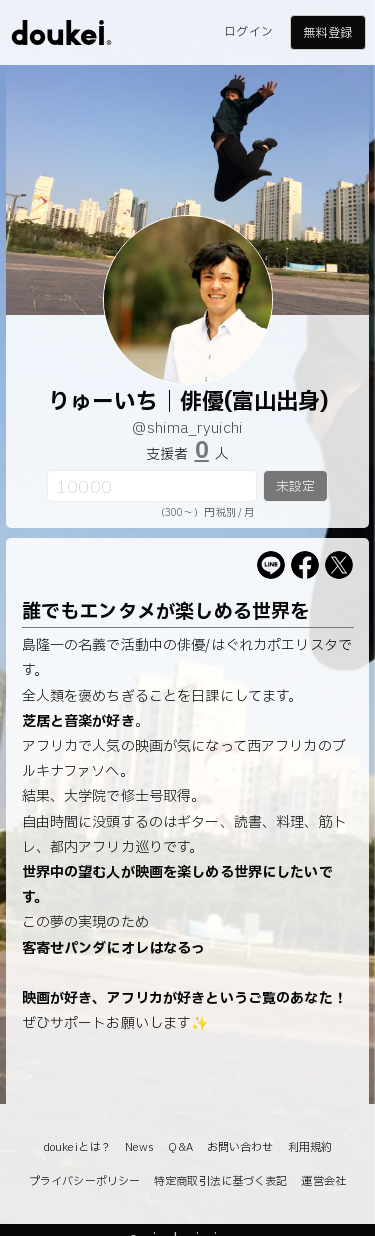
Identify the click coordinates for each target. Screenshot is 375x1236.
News (139, 1147)
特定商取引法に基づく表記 (220, 1181)
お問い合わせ (240, 1147)
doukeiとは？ (77, 1147)
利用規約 (310, 1147)
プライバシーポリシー (84, 1181)
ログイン (248, 32)
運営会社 (323, 1181)
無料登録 (327, 33)
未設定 (295, 487)
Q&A (180, 1147)
